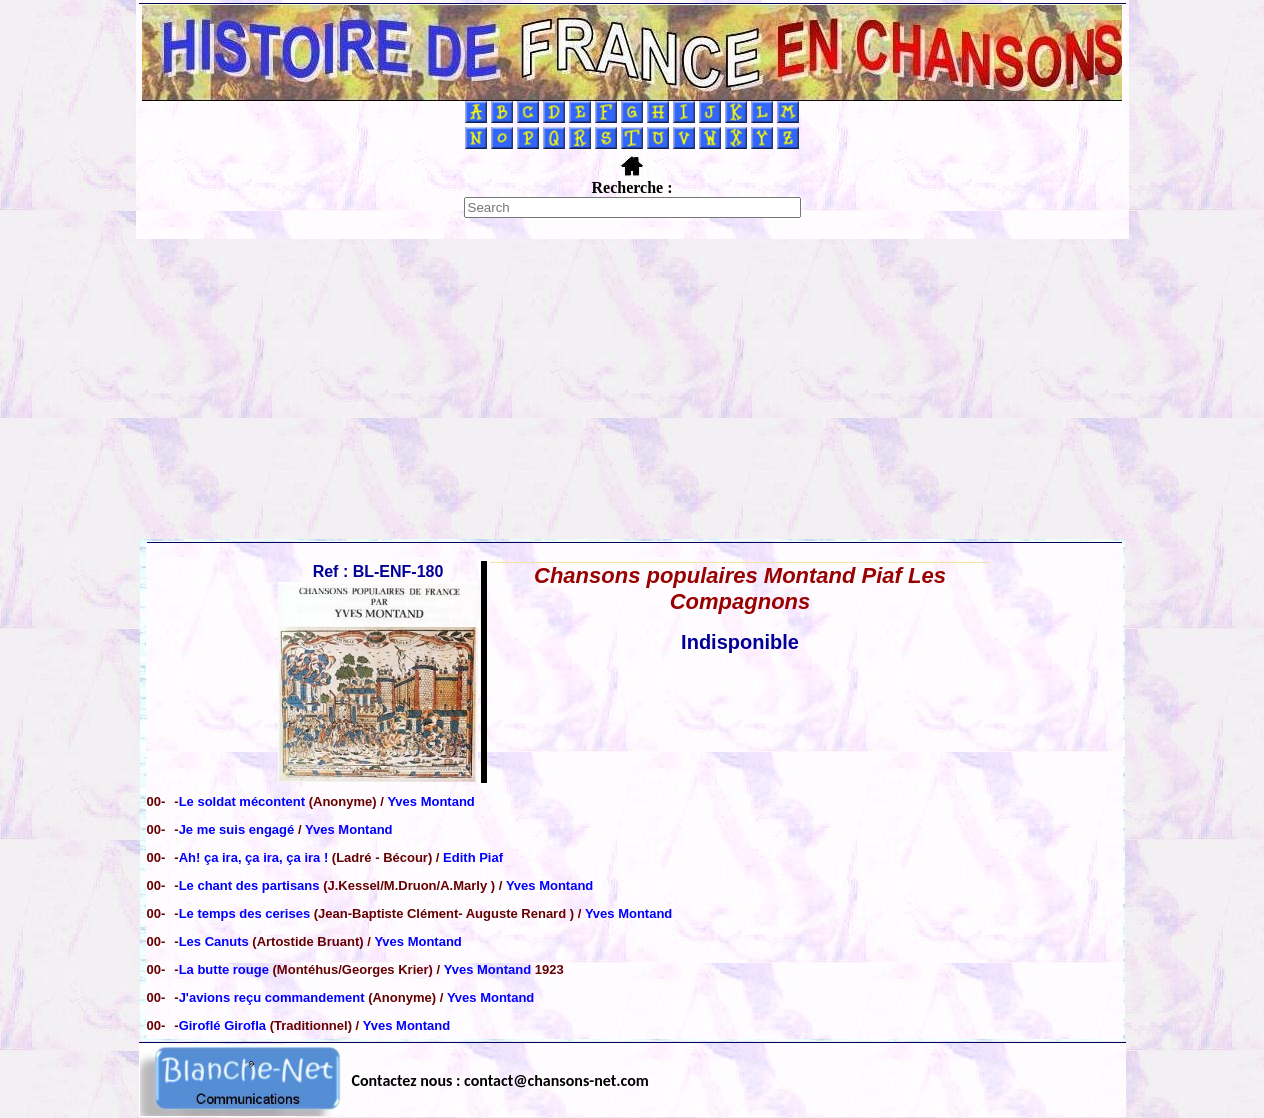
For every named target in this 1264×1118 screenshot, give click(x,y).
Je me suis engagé (238, 829)
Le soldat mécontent (244, 801)
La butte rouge (226, 969)
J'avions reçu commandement (274, 997)
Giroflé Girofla (224, 1025)
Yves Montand (430, 801)
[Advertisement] (632, 389)
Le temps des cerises (246, 913)
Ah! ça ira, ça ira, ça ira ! (255, 857)
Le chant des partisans (251, 885)
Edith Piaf (473, 857)
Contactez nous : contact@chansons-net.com (500, 1080)
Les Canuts (216, 941)
